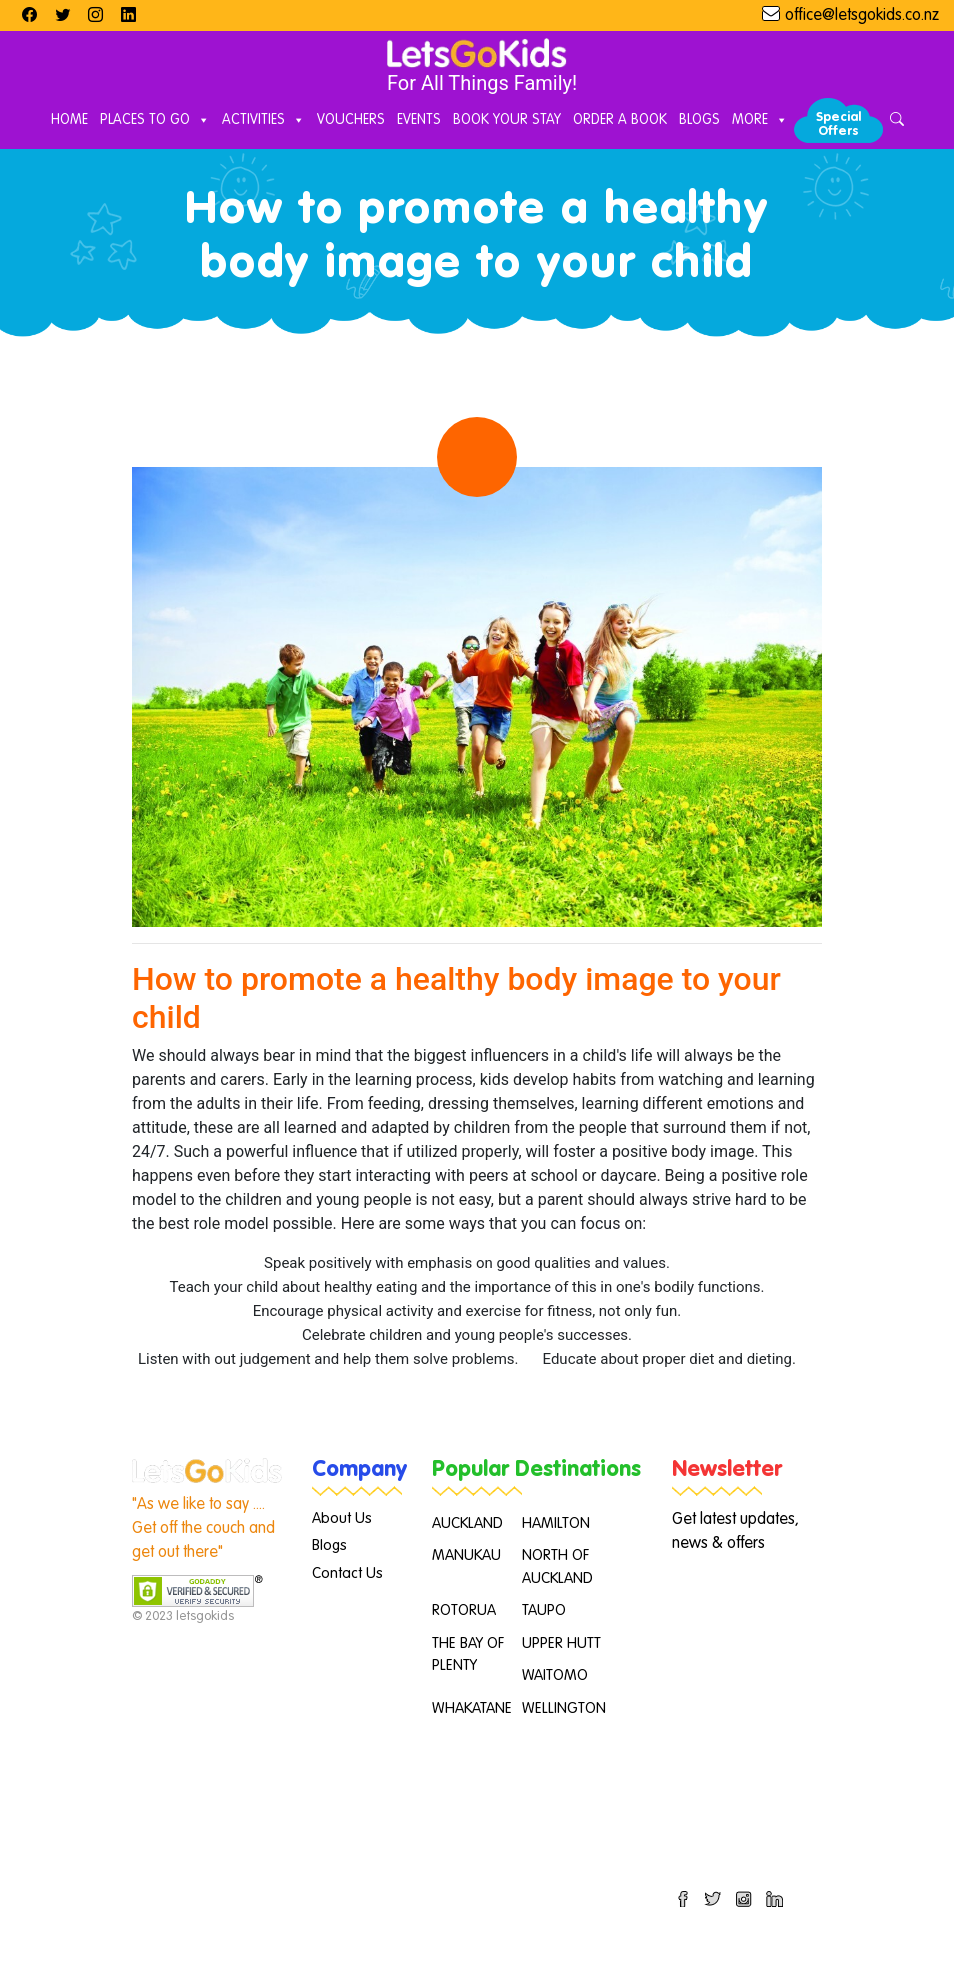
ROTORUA (464, 1610)
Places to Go (155, 121)
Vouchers (351, 120)
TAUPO (544, 1610)
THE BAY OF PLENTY (468, 1655)
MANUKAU (466, 1555)
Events (419, 120)
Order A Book (620, 120)
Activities (263, 121)
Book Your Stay (507, 120)
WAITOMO (555, 1675)
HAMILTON (556, 1523)
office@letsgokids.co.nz (862, 16)
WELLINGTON (564, 1708)
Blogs (699, 120)
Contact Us (347, 1573)
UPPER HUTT (561, 1643)
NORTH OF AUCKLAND (557, 1567)
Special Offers (838, 124)
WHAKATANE (472, 1708)
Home (69, 120)
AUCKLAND (467, 1523)
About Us (342, 1518)
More (760, 121)
